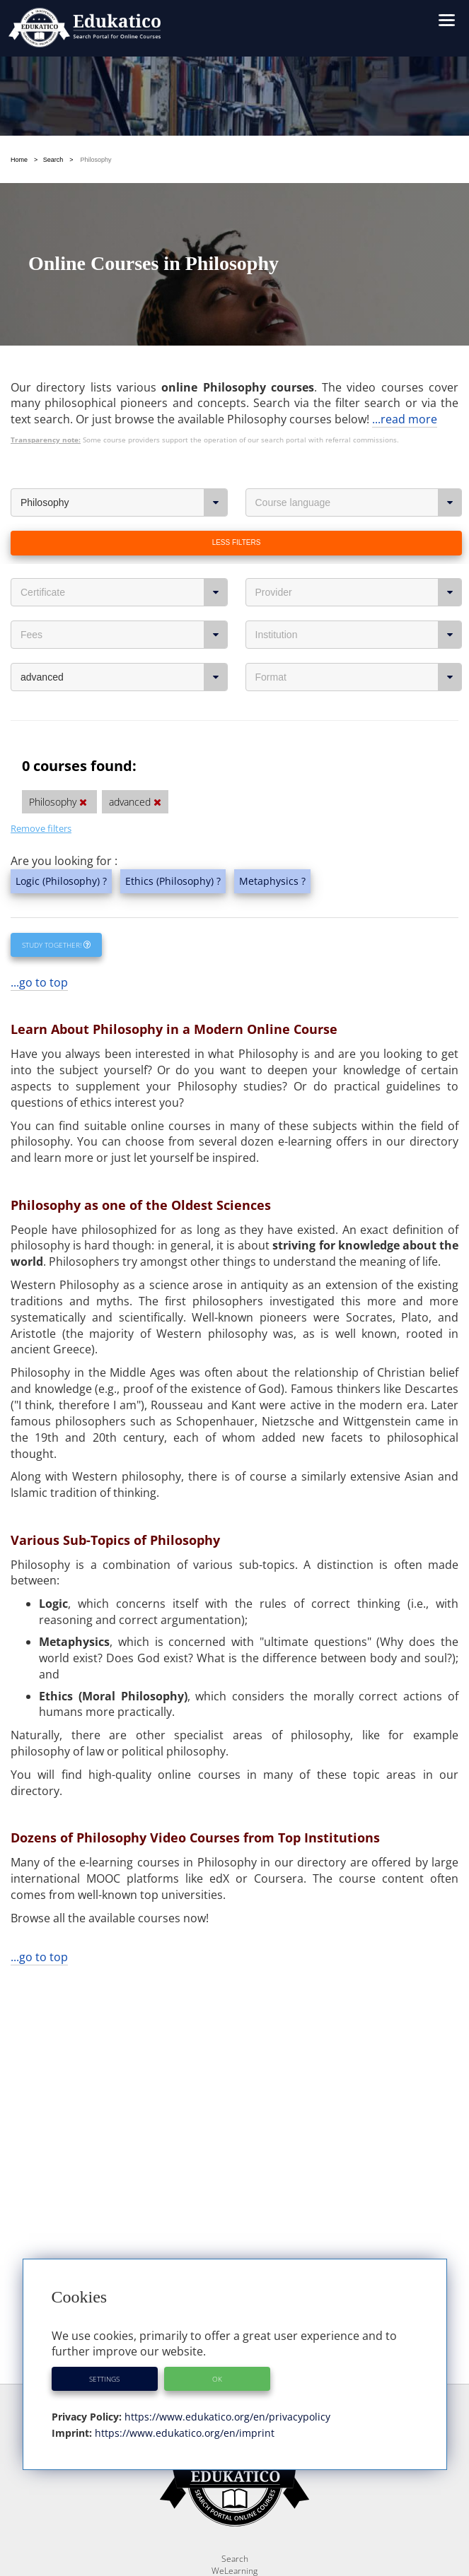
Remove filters (41, 828)
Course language (359, 502)
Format (359, 677)
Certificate (124, 592)
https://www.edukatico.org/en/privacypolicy (226, 2416)
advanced (124, 677)
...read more (404, 419)
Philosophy (124, 502)
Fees (124, 635)
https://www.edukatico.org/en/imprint (183, 2433)
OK (217, 2379)
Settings (104, 2379)
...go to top (39, 982)
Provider (359, 592)
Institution (359, 635)
